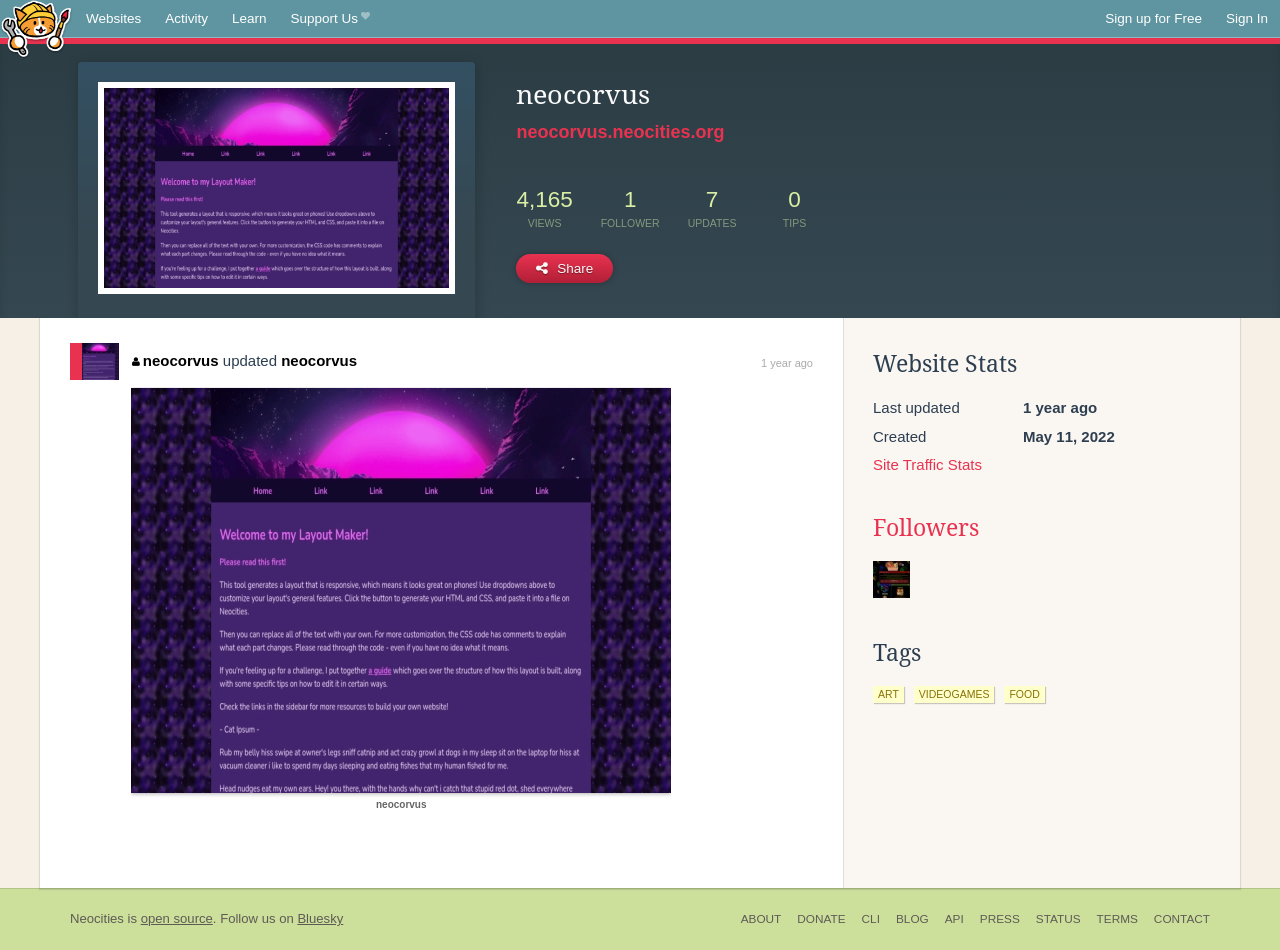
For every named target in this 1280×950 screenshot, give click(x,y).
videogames (954, 694)
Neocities (97, 918)
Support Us (330, 19)
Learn (249, 18)
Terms (1117, 919)
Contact (1182, 919)
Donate (821, 919)
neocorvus (175, 360)
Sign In (1247, 18)
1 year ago (787, 363)
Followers (926, 528)
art (888, 694)
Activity (186, 18)
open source (177, 918)
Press (1000, 919)
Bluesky (320, 918)
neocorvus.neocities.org (620, 132)
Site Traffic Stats (927, 464)
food (1024, 694)
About (761, 919)
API (954, 919)
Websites (113, 18)
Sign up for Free (1153, 18)
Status (1058, 919)
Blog (912, 919)
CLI (871, 919)
